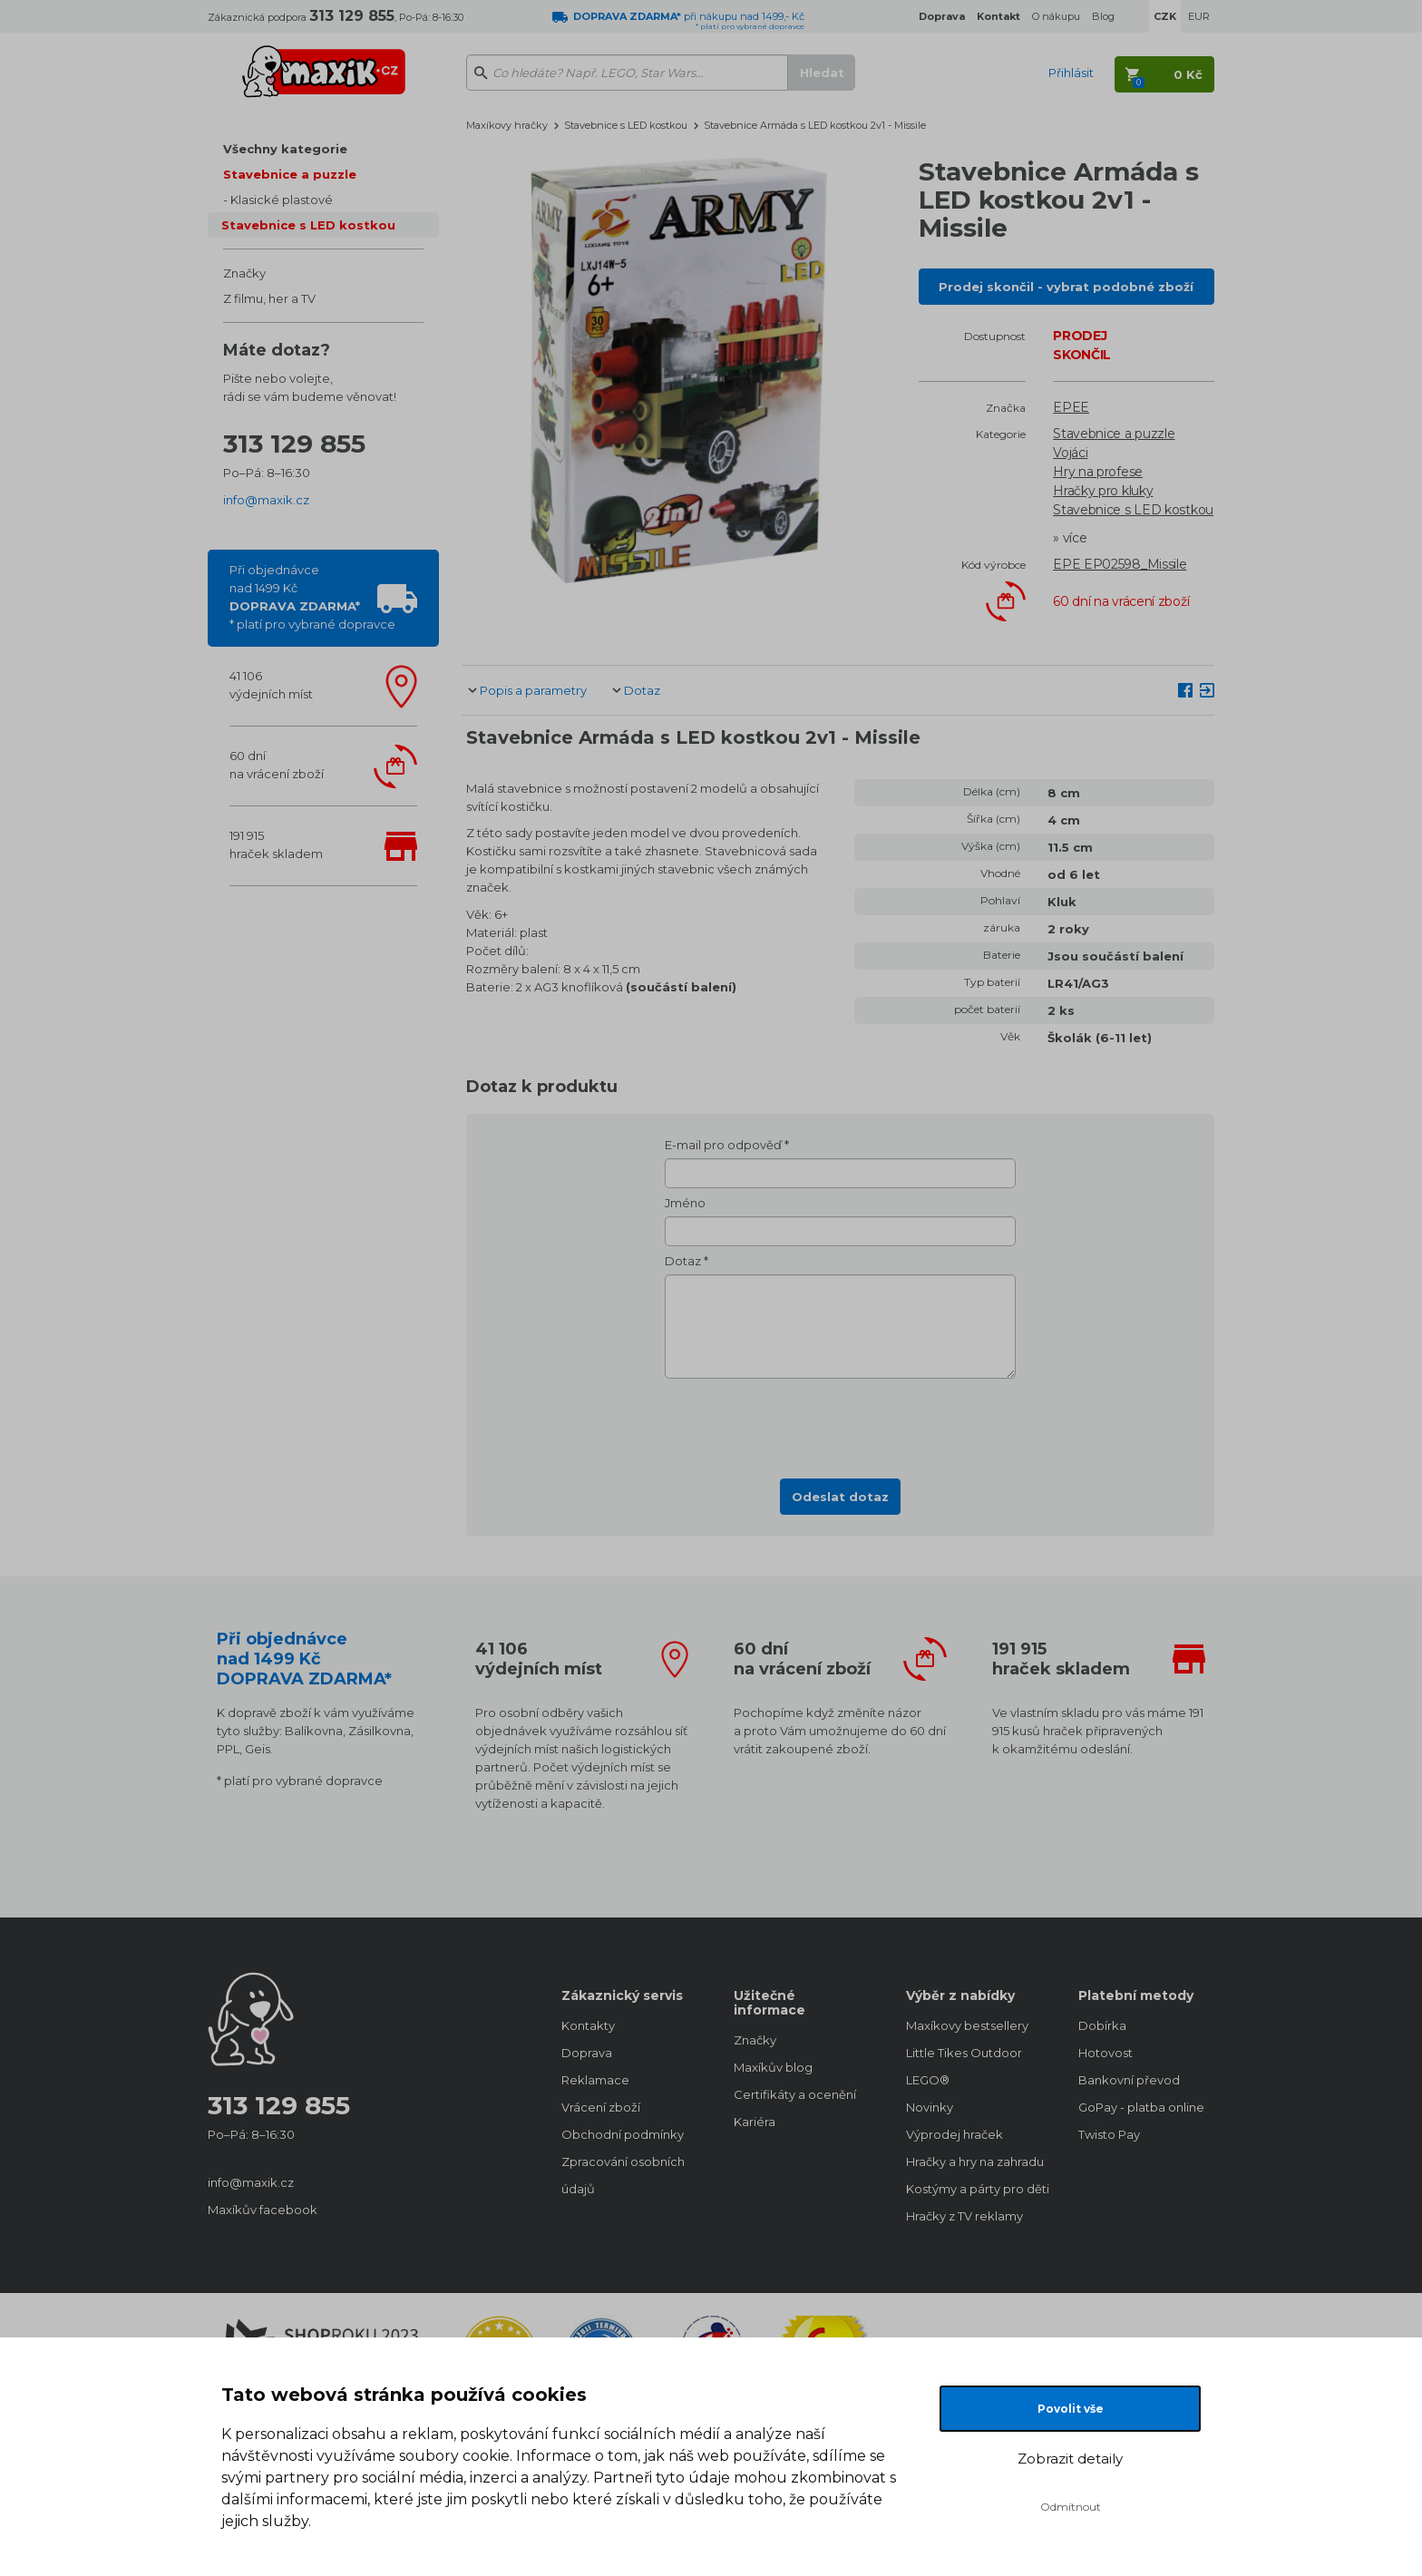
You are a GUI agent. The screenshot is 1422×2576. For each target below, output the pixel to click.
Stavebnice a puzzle (289, 174)
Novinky (929, 2107)
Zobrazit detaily (1070, 2458)
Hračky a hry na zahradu (974, 2161)
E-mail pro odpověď (723, 1144)
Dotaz (642, 690)
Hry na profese (1098, 471)
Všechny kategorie (285, 148)
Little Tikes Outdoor (964, 2052)
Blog (1103, 16)
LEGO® (928, 2080)
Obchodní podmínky (622, 2134)
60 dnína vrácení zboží (276, 764)
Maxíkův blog (773, 2067)
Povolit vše (1070, 2408)
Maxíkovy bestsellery (967, 2025)
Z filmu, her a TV (269, 298)
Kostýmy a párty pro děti (974, 2188)
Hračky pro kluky (1103, 491)
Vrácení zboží (600, 2107)
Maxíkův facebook (262, 2209)
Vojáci (1070, 452)
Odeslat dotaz (840, 1496)
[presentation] (841, 1423)
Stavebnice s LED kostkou (308, 225)
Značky (244, 273)
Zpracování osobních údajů (623, 2175)
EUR (1199, 16)
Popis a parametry (533, 690)
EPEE (1071, 407)
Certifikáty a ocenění (795, 2094)
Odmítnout (1070, 2506)
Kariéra (754, 2121)
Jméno (685, 1202)
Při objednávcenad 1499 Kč (312, 596)
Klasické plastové (281, 199)
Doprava (586, 2052)
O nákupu (1056, 16)
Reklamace (595, 2080)
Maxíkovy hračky (507, 125)
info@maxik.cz (266, 500)
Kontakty (588, 2025)
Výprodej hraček (954, 2134)
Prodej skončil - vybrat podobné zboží (1066, 286)
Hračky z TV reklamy (964, 2216)
